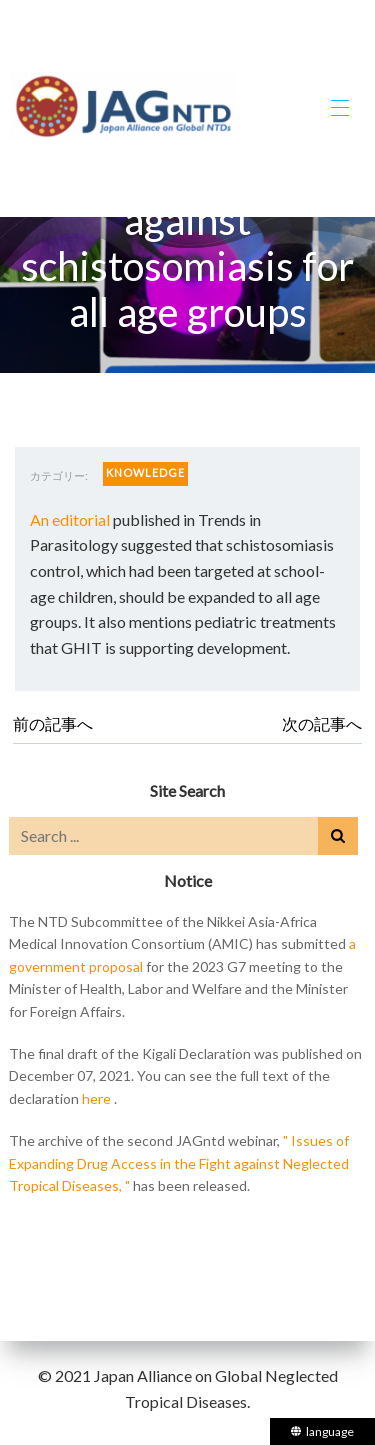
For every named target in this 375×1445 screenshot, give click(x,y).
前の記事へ (53, 723)
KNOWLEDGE (145, 472)
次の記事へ (322, 723)
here (96, 1098)
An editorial (70, 519)
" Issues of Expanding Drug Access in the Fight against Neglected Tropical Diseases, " (179, 1163)
